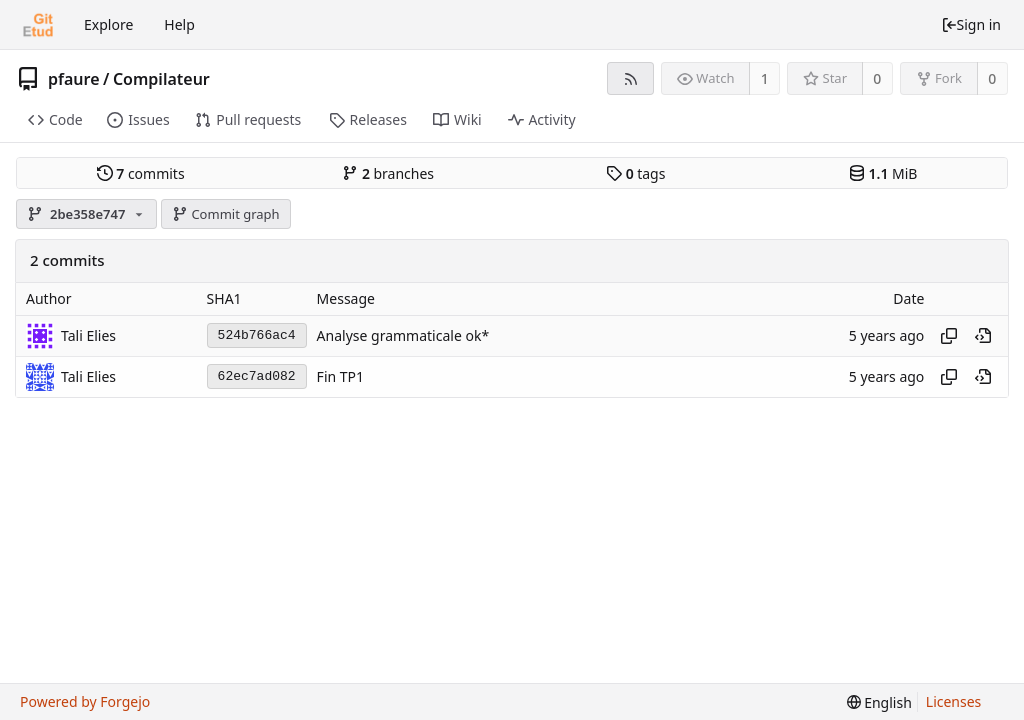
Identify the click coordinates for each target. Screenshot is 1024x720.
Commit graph (226, 214)
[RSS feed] (630, 78)
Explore (108, 24)
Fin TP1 (340, 376)
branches (388, 173)
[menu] (879, 702)
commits (141, 173)
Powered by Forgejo (85, 701)
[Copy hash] (949, 336)
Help (179, 24)
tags (635, 173)
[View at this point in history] (983, 336)
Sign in (971, 24)
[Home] (38, 25)
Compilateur (161, 79)
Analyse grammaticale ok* (403, 335)
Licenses (954, 701)
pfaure (74, 79)
